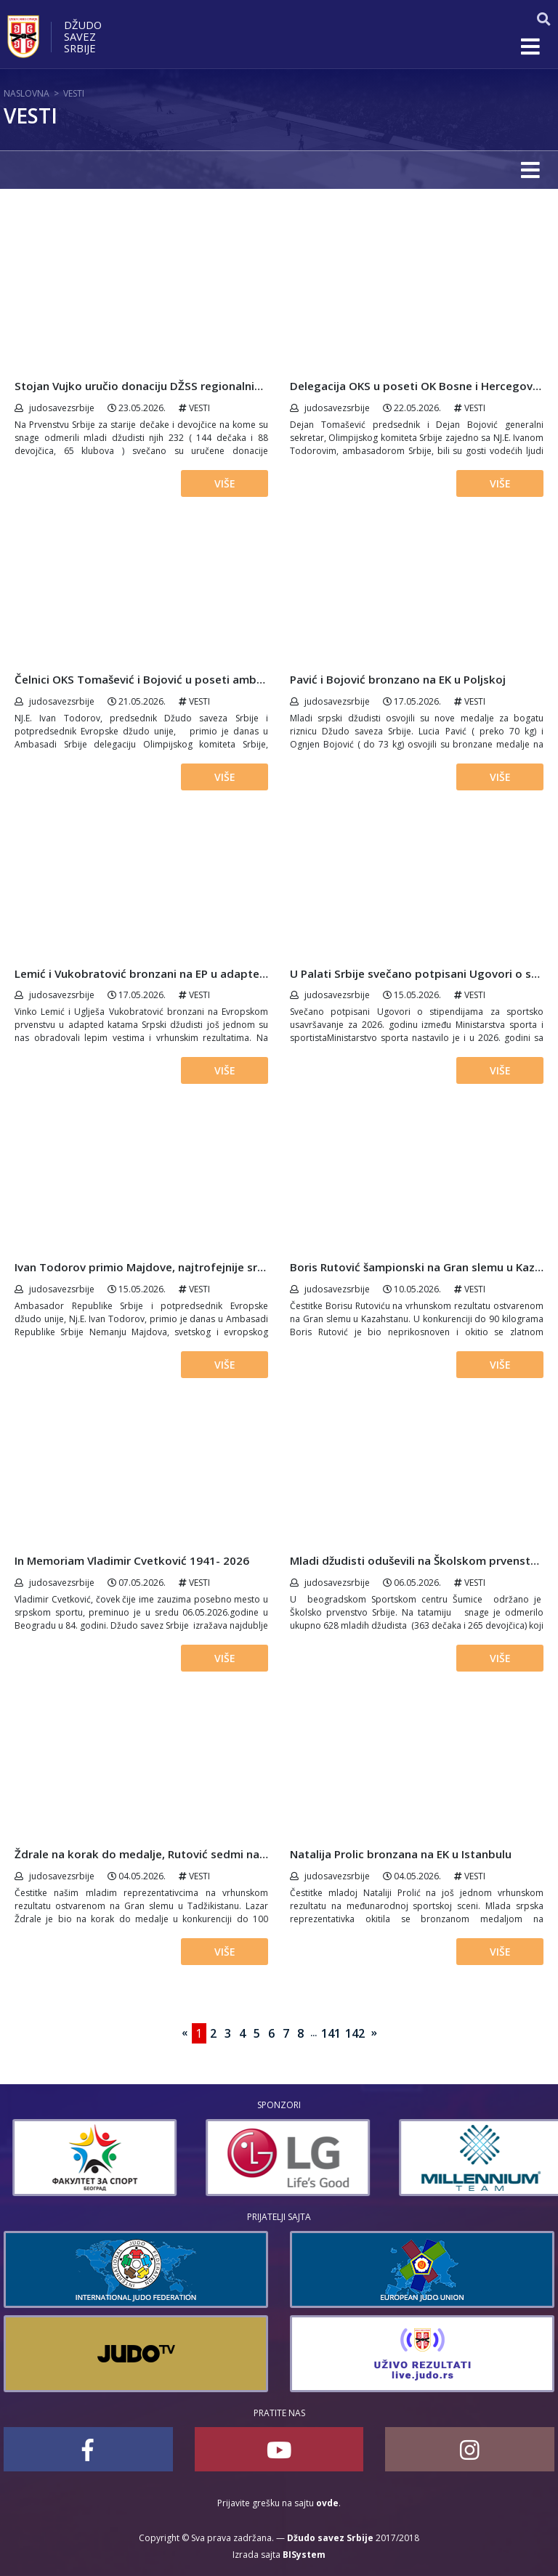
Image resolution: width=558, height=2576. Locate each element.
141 (331, 2033)
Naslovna (26, 93)
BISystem (304, 2554)
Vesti (73, 93)
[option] (275, 2157)
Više (224, 483)
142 (355, 2033)
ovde (327, 2503)
